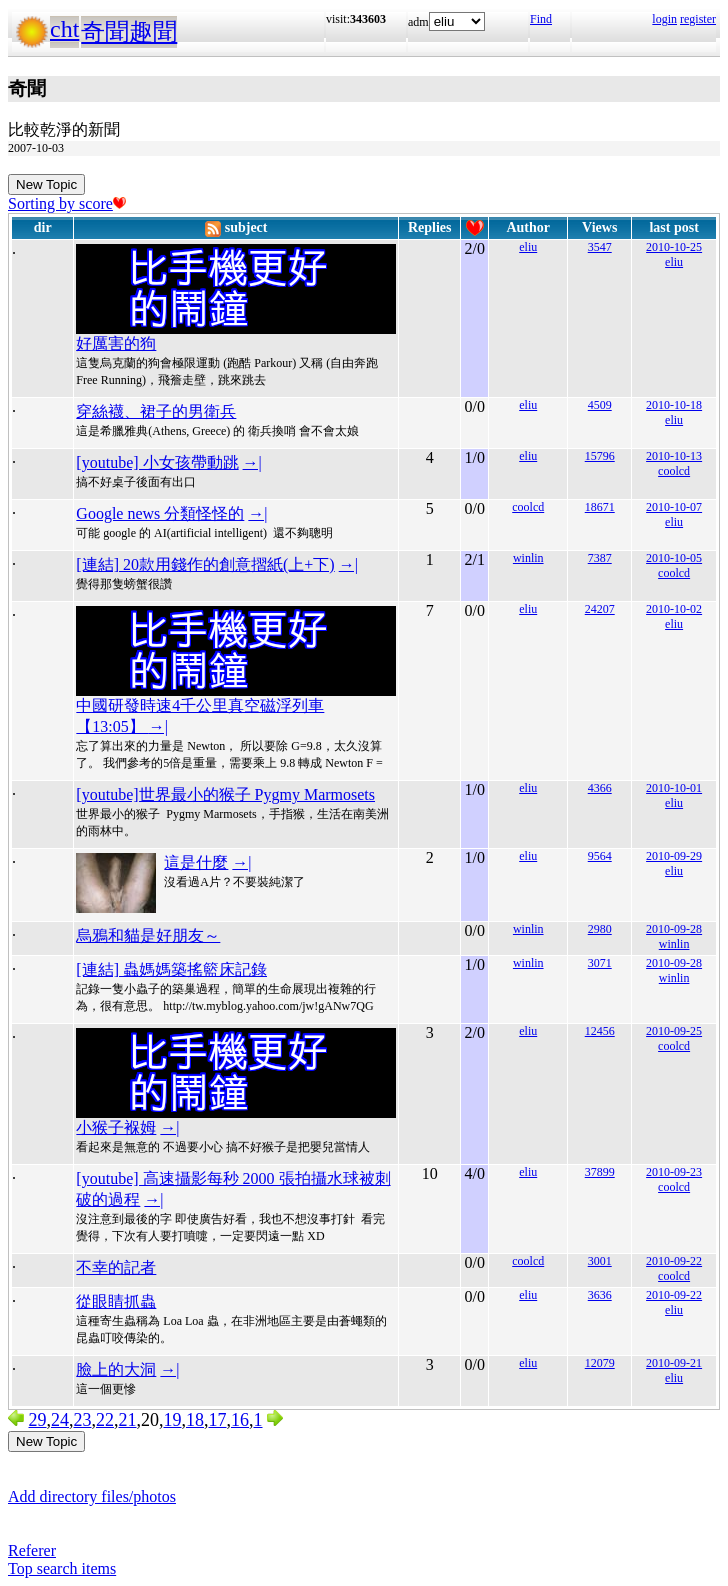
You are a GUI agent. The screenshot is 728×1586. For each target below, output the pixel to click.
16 (240, 1420)
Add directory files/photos (92, 1496)
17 (218, 1420)
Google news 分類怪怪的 (160, 513)
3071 (600, 963)
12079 (600, 1363)
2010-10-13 (674, 456)
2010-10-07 (674, 507)
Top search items (62, 1568)
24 (60, 1420)
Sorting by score (67, 203)
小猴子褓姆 (116, 1127)
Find (541, 19)
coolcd (674, 471)
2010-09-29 (674, 856)
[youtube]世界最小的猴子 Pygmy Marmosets (225, 794)
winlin (528, 558)
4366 (600, 788)
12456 (600, 1031)
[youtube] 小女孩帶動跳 (157, 462)
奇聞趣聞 (129, 32)
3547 (600, 247)
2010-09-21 (674, 1363)
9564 (600, 856)
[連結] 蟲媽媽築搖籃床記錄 (171, 969)
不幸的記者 (116, 1267)
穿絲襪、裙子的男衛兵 (156, 411)
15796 (600, 456)
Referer (32, 1550)
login (664, 19)
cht (64, 29)
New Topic (46, 184)
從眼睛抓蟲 (116, 1301)
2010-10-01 (674, 788)
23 (83, 1420)
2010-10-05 (674, 558)
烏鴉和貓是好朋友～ (148, 935)
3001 (600, 1261)
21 (128, 1420)
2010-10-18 (674, 405)
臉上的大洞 (116, 1369)
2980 (600, 929)
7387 (600, 558)
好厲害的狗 (116, 343)
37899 (600, 1172)
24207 (600, 609)
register (698, 19)
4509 (600, 405)
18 (195, 1420)
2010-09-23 (674, 1172)
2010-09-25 (674, 1031)
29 (38, 1420)
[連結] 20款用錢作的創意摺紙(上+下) (205, 564)
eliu (528, 247)
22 (105, 1420)
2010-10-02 (674, 609)
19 (173, 1420)
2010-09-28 (674, 929)
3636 (600, 1295)
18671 (600, 507)
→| (252, 462)
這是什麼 (196, 862)
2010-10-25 (674, 247)
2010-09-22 (674, 1261)
